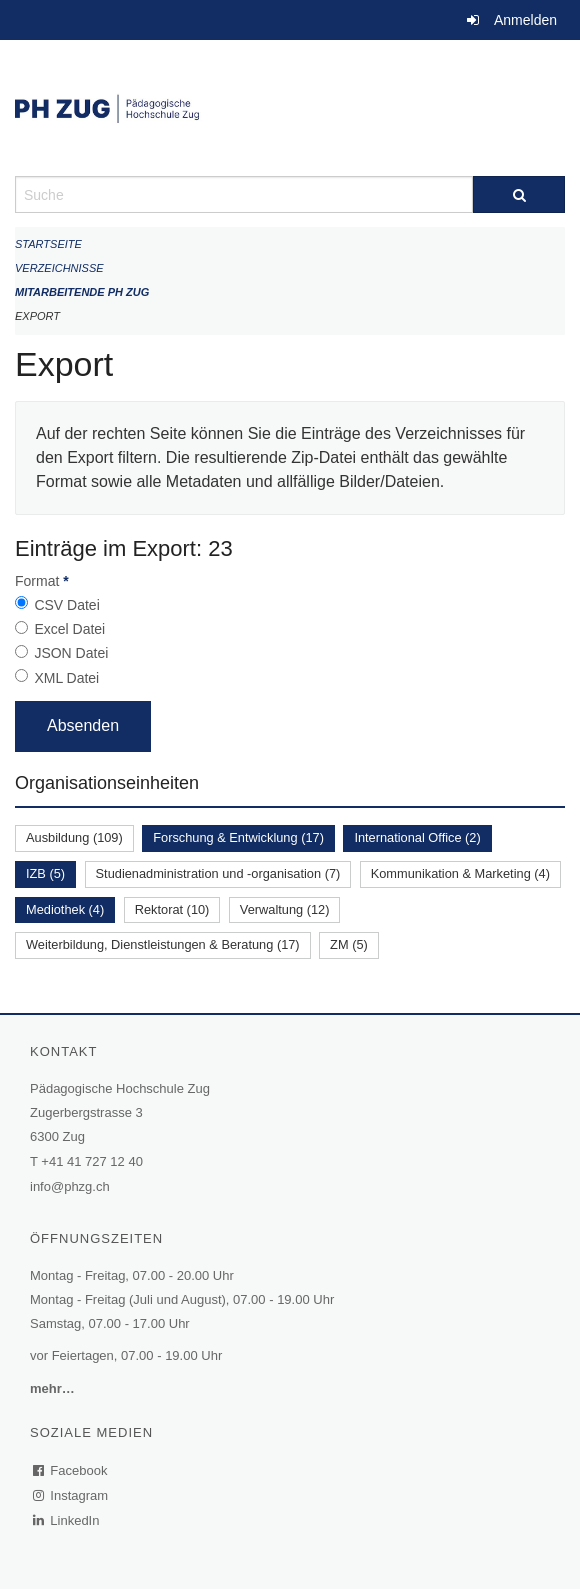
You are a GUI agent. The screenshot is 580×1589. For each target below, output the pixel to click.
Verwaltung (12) (285, 909)
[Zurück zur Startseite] (290, 108)
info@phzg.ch (70, 1186)
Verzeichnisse (59, 268)
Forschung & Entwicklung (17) (238, 837)
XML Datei (66, 678)
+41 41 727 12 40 (92, 1161)
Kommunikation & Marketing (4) (460, 873)
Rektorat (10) (172, 909)
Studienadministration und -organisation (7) (218, 873)
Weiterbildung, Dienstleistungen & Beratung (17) (163, 944)
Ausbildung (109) (74, 837)
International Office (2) (417, 837)
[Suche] (519, 194)
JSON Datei (71, 653)
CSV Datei (66, 605)
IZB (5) (45, 873)
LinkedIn (67, 1520)
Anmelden (525, 20)
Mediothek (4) (65, 909)
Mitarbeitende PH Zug (82, 292)
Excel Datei (69, 629)
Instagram (71, 1495)
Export (37, 316)
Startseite (48, 244)
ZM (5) (349, 944)
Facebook (71, 1470)
